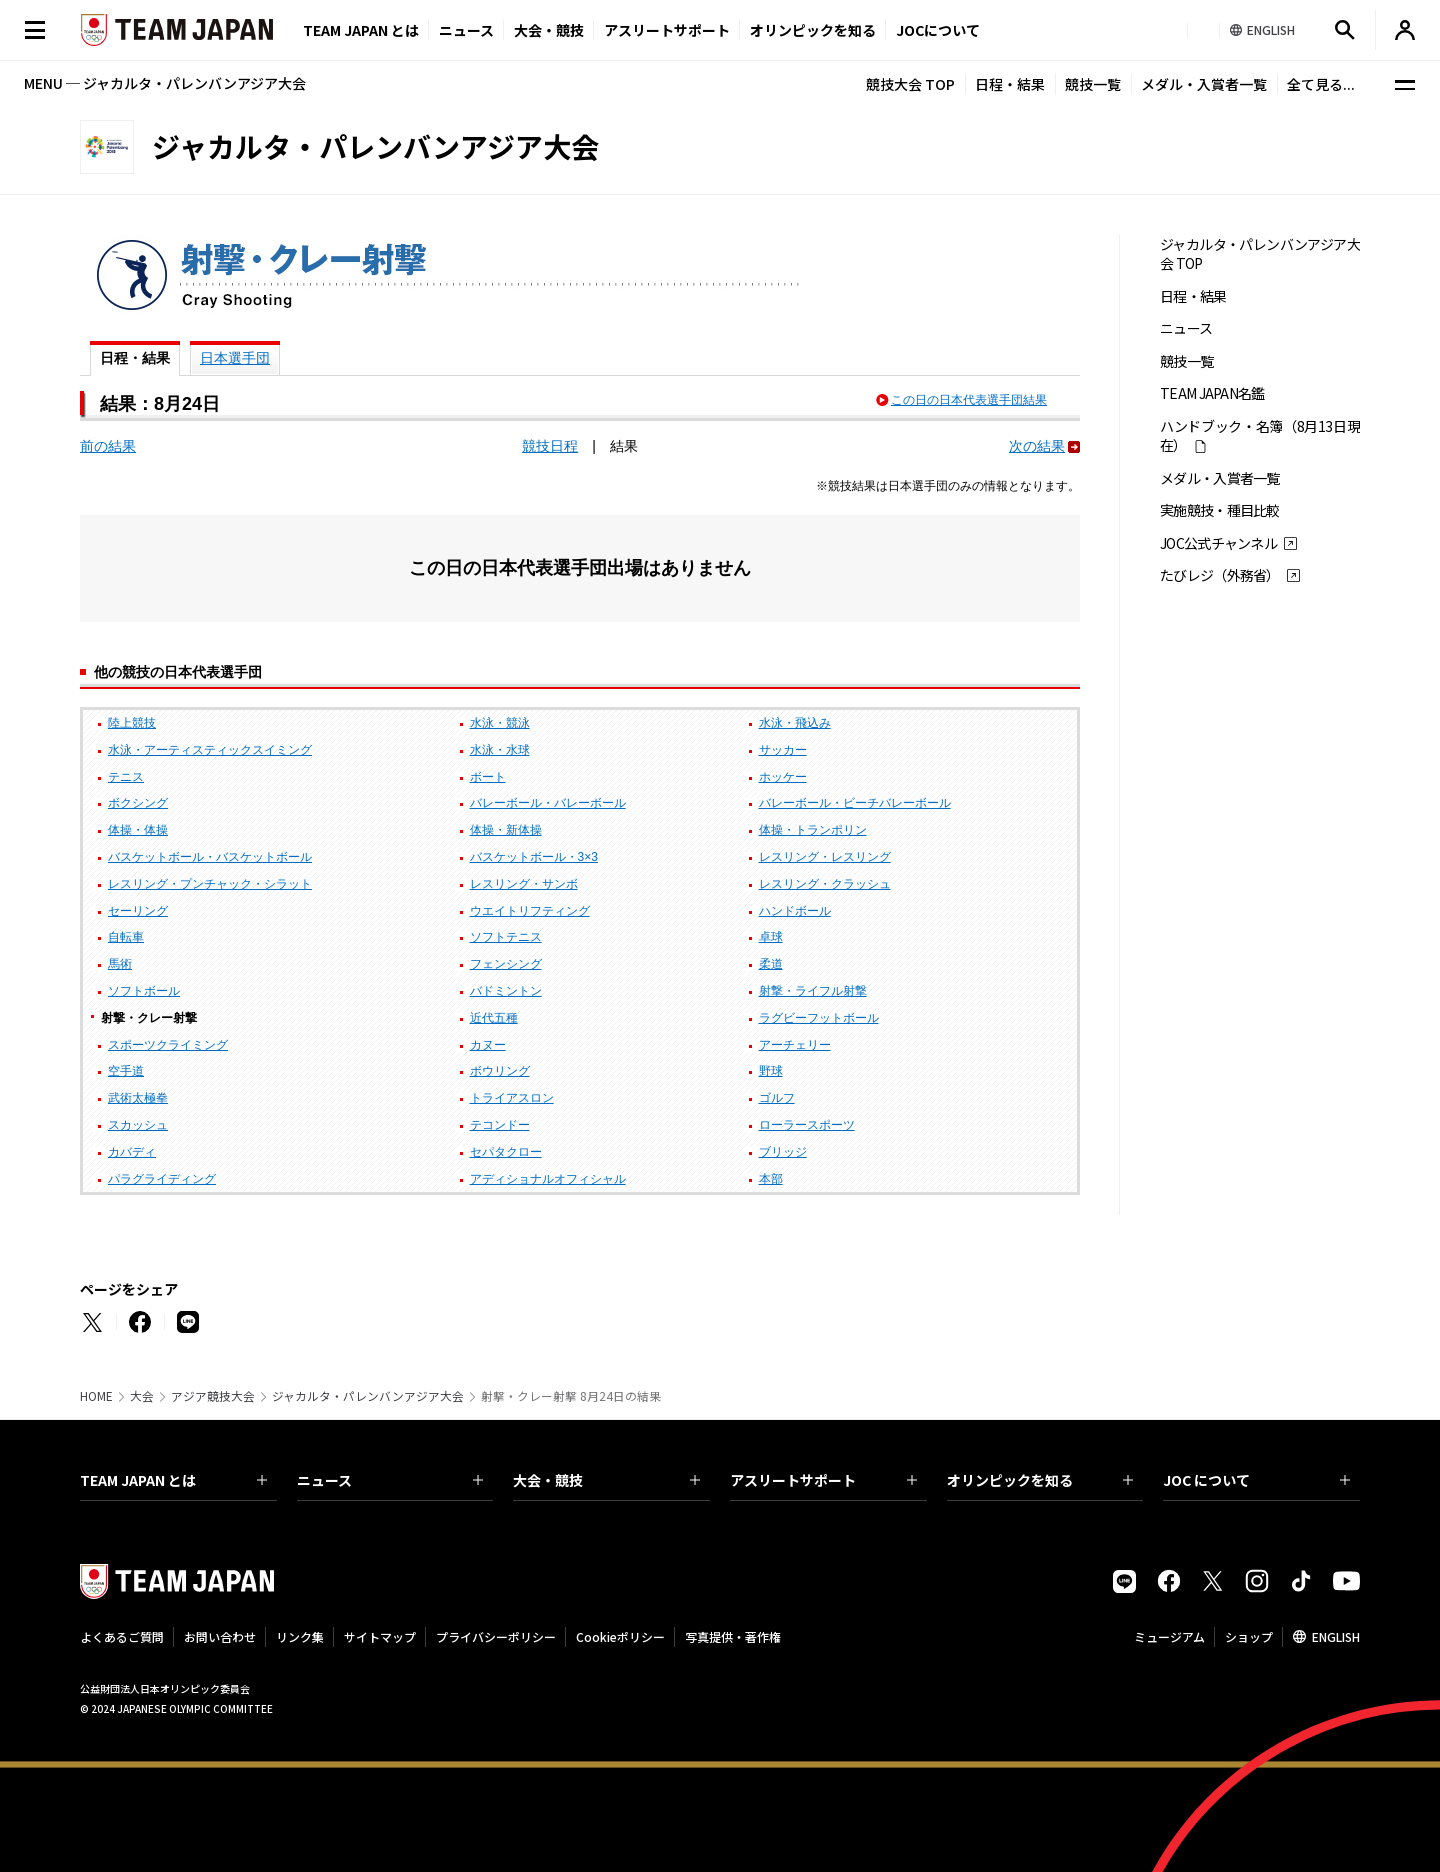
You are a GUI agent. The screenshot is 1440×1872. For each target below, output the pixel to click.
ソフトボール (144, 991)
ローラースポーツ (807, 1125)
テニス (126, 777)
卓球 (771, 937)
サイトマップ (380, 1636)
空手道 (126, 1071)
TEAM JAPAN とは (173, 1480)
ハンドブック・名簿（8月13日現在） (1260, 436)
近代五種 (494, 1018)
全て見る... (1321, 84)
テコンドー (500, 1125)
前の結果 (108, 446)
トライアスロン (512, 1098)
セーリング (138, 911)
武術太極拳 (138, 1098)
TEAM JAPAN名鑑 (1212, 393)
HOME (96, 1396)
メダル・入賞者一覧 (1204, 84)
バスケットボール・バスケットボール (210, 857)
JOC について (1256, 1480)
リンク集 (300, 1636)
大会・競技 (606, 1480)
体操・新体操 (506, 830)
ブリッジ (783, 1152)
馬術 (120, 964)
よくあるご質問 (122, 1636)
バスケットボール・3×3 (534, 857)
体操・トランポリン (813, 830)
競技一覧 (1093, 84)
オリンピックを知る (813, 30)
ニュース (466, 30)
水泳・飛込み (795, 723)
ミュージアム (1169, 1636)
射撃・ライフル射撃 (813, 991)
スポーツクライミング (168, 1045)
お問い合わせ (220, 1636)
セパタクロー (506, 1152)
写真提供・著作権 (733, 1636)
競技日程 (550, 446)
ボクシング (138, 803)
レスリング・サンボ (524, 884)
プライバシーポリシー (496, 1636)
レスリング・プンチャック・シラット (210, 884)
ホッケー (783, 777)
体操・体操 (138, 830)
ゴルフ (777, 1098)
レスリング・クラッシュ (825, 884)
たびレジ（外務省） (1220, 575)
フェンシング (506, 964)
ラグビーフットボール (819, 1018)
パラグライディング (162, 1179)
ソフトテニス (506, 937)
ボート (488, 777)
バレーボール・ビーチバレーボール (855, 803)
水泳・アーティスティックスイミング (210, 750)
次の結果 (1037, 446)
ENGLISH (1336, 1636)
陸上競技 (132, 723)
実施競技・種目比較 (1220, 510)
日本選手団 (235, 358)
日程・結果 (1010, 84)
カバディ (132, 1152)
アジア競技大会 (213, 1396)
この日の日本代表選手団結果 (969, 400)
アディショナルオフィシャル (548, 1179)
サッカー (783, 750)
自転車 (126, 937)
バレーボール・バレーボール (548, 803)
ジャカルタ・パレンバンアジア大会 (368, 1396)
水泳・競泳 (500, 723)
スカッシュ (138, 1125)
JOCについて (938, 30)
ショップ (1249, 1636)
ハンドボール (795, 911)
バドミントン (506, 991)
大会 (142, 1396)
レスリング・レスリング (825, 857)
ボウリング (500, 1071)
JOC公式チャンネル (1218, 543)
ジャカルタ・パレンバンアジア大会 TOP (1260, 254)
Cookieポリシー (620, 1636)
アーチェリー (795, 1045)
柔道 (771, 964)
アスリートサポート (667, 30)
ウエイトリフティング (530, 911)
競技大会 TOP (910, 84)
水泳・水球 (500, 750)
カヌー (488, 1045)
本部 (771, 1179)
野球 (771, 1071)
